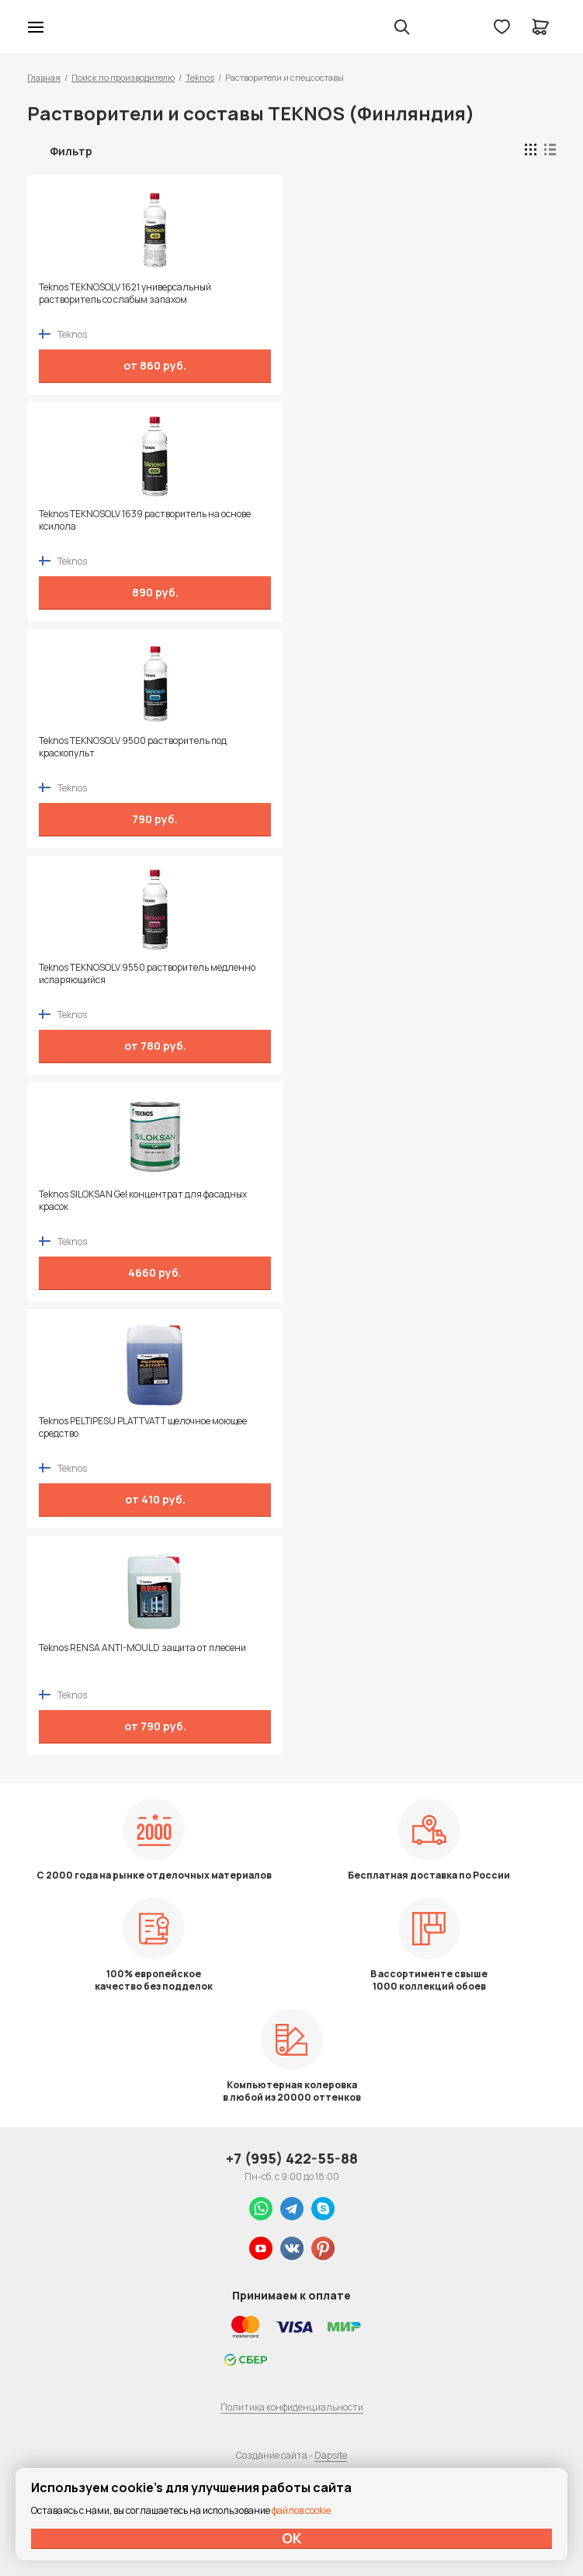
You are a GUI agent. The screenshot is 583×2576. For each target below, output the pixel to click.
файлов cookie (301, 2510)
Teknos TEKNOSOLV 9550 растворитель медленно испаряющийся (147, 973)
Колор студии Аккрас (76, 27)
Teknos (200, 77)
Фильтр (71, 151)
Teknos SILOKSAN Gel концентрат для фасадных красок (143, 1200)
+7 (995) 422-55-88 (292, 2158)
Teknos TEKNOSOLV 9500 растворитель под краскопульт (133, 747)
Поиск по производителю (123, 77)
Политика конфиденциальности (291, 2407)
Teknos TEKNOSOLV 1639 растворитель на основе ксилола (145, 520)
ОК (292, 2538)
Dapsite (330, 2455)
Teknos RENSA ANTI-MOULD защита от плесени (142, 1648)
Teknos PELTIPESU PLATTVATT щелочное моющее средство (143, 1427)
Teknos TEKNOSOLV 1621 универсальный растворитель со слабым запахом (125, 293)
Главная (44, 77)
